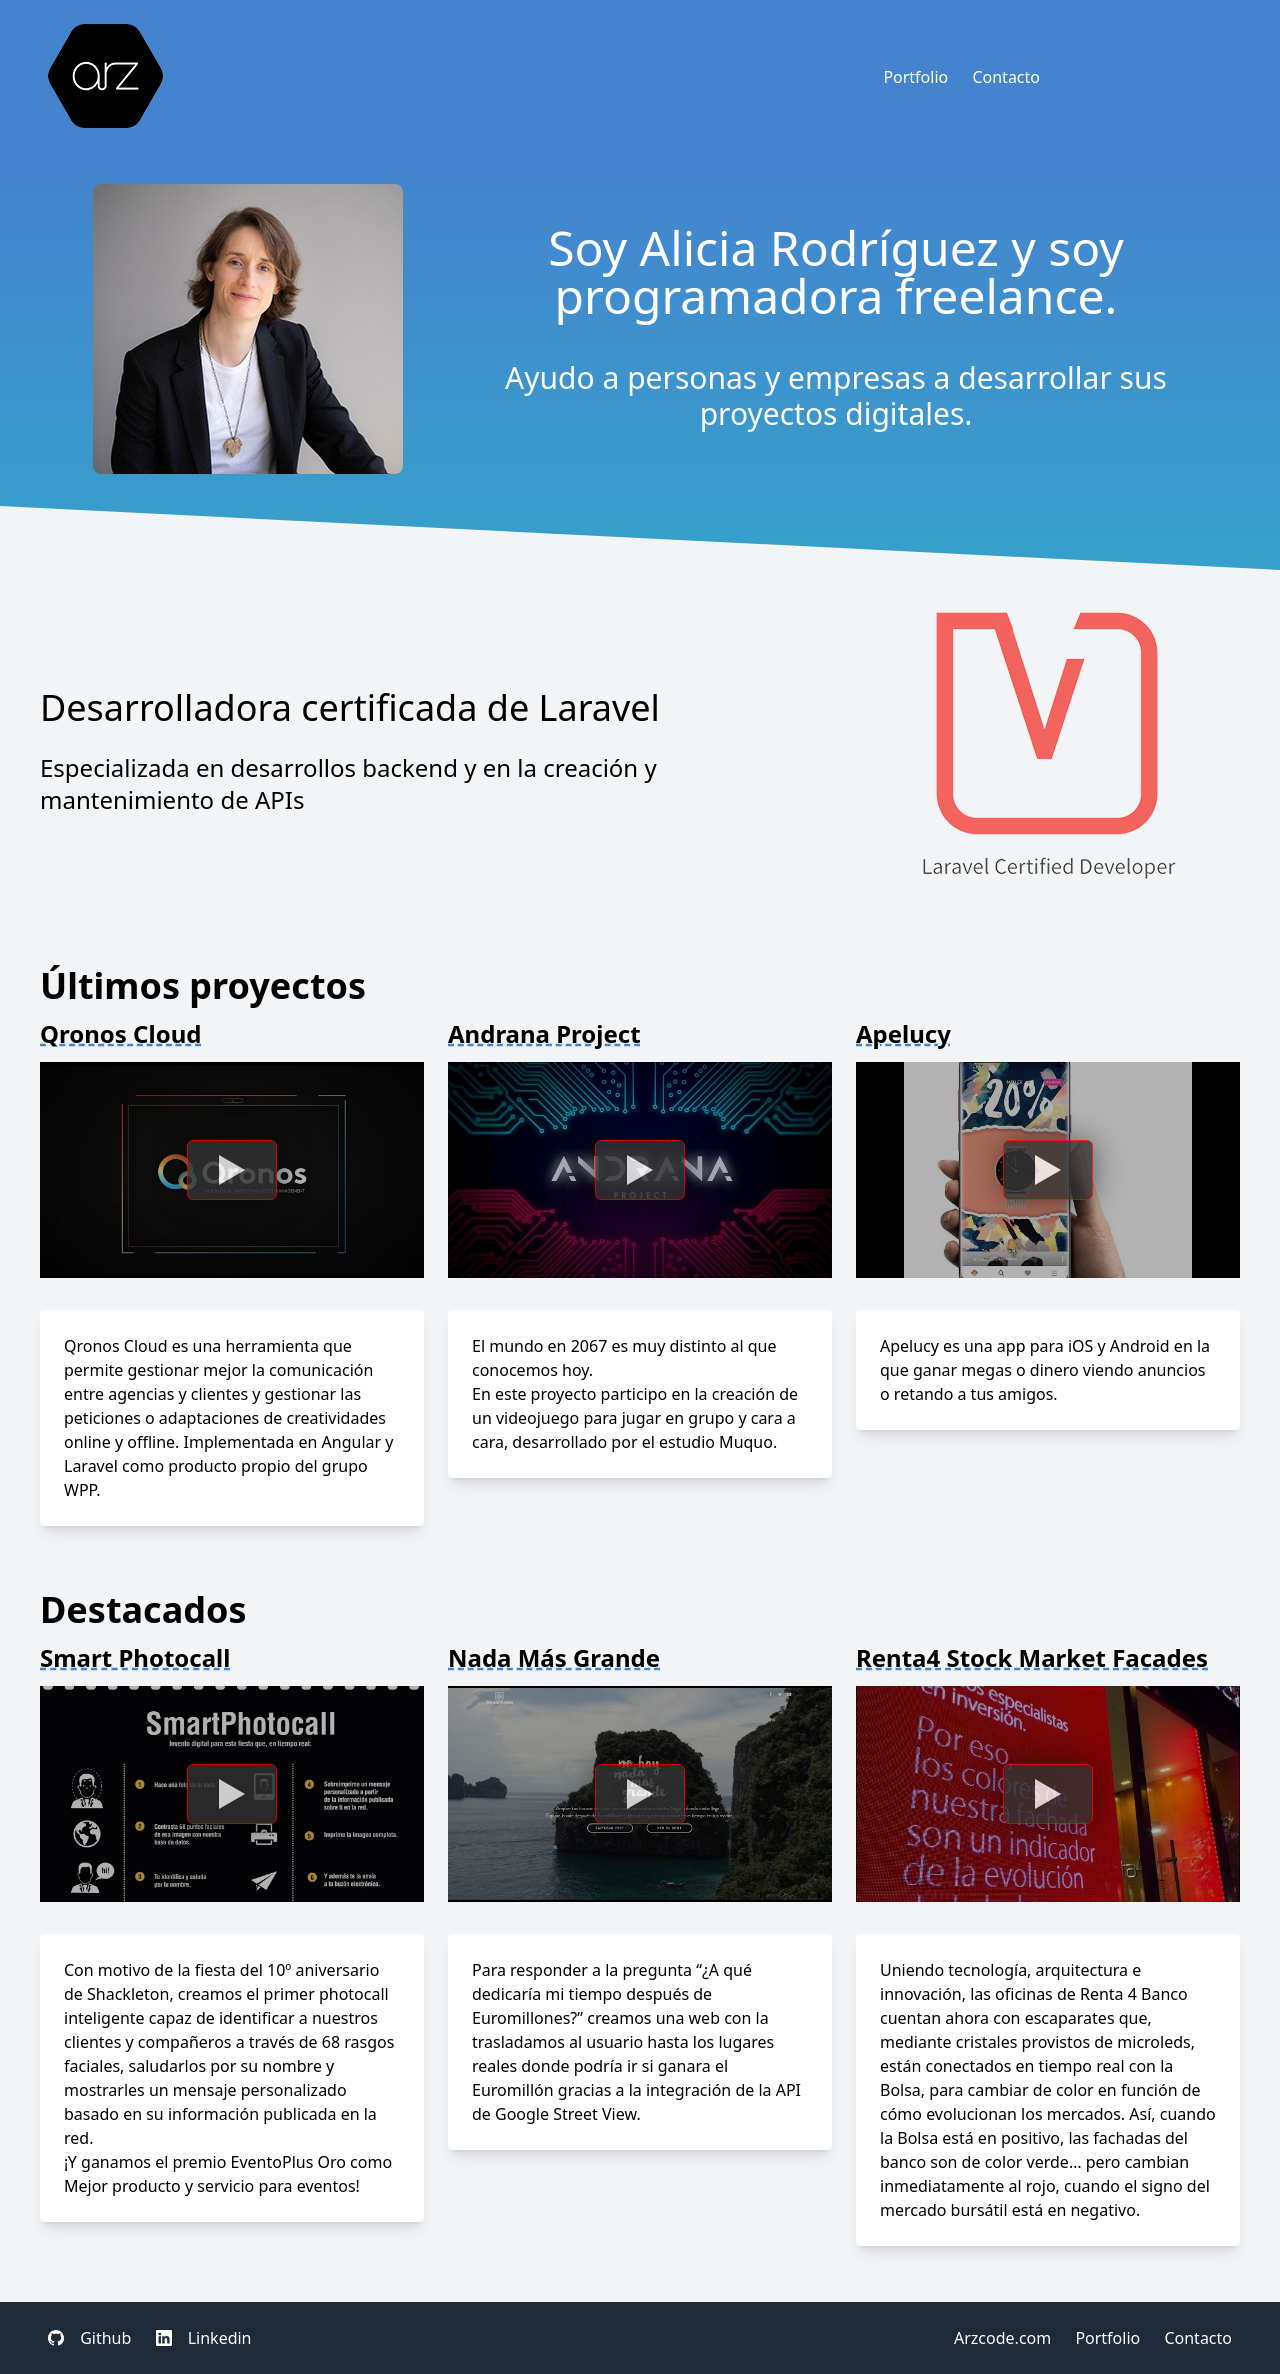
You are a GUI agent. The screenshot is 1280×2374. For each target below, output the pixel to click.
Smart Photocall (135, 1657)
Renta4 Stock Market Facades (1032, 1657)
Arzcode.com (1002, 2338)
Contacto (1006, 77)
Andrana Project (544, 1033)
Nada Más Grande (554, 1657)
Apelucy (903, 1033)
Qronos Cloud (120, 1033)
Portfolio (915, 77)
